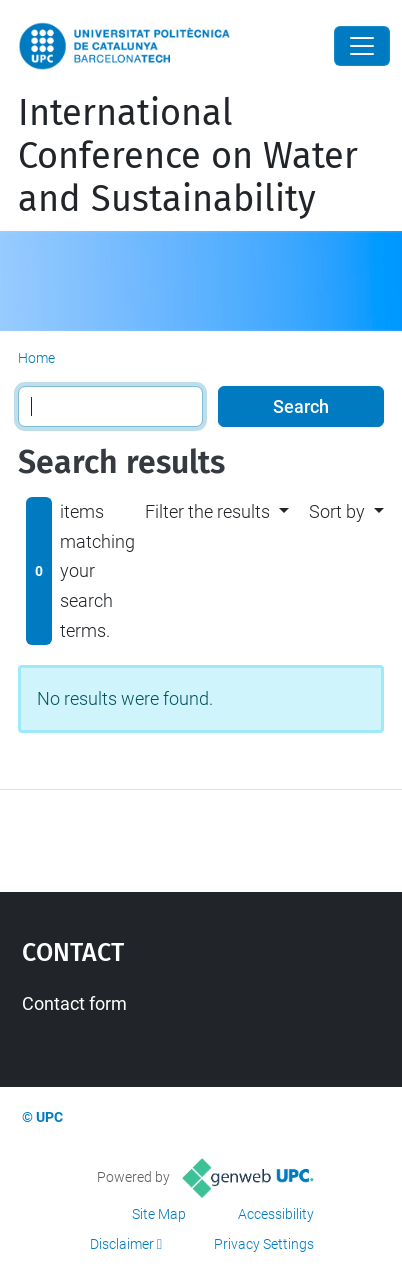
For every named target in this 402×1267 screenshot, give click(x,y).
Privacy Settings (264, 1244)
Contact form (74, 1003)
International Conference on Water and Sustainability (188, 156)
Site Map (159, 1214)
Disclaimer (122, 1244)
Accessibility (276, 1214)
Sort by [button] (337, 511)
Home (36, 358)
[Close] (362, 46)
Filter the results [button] (207, 511)
